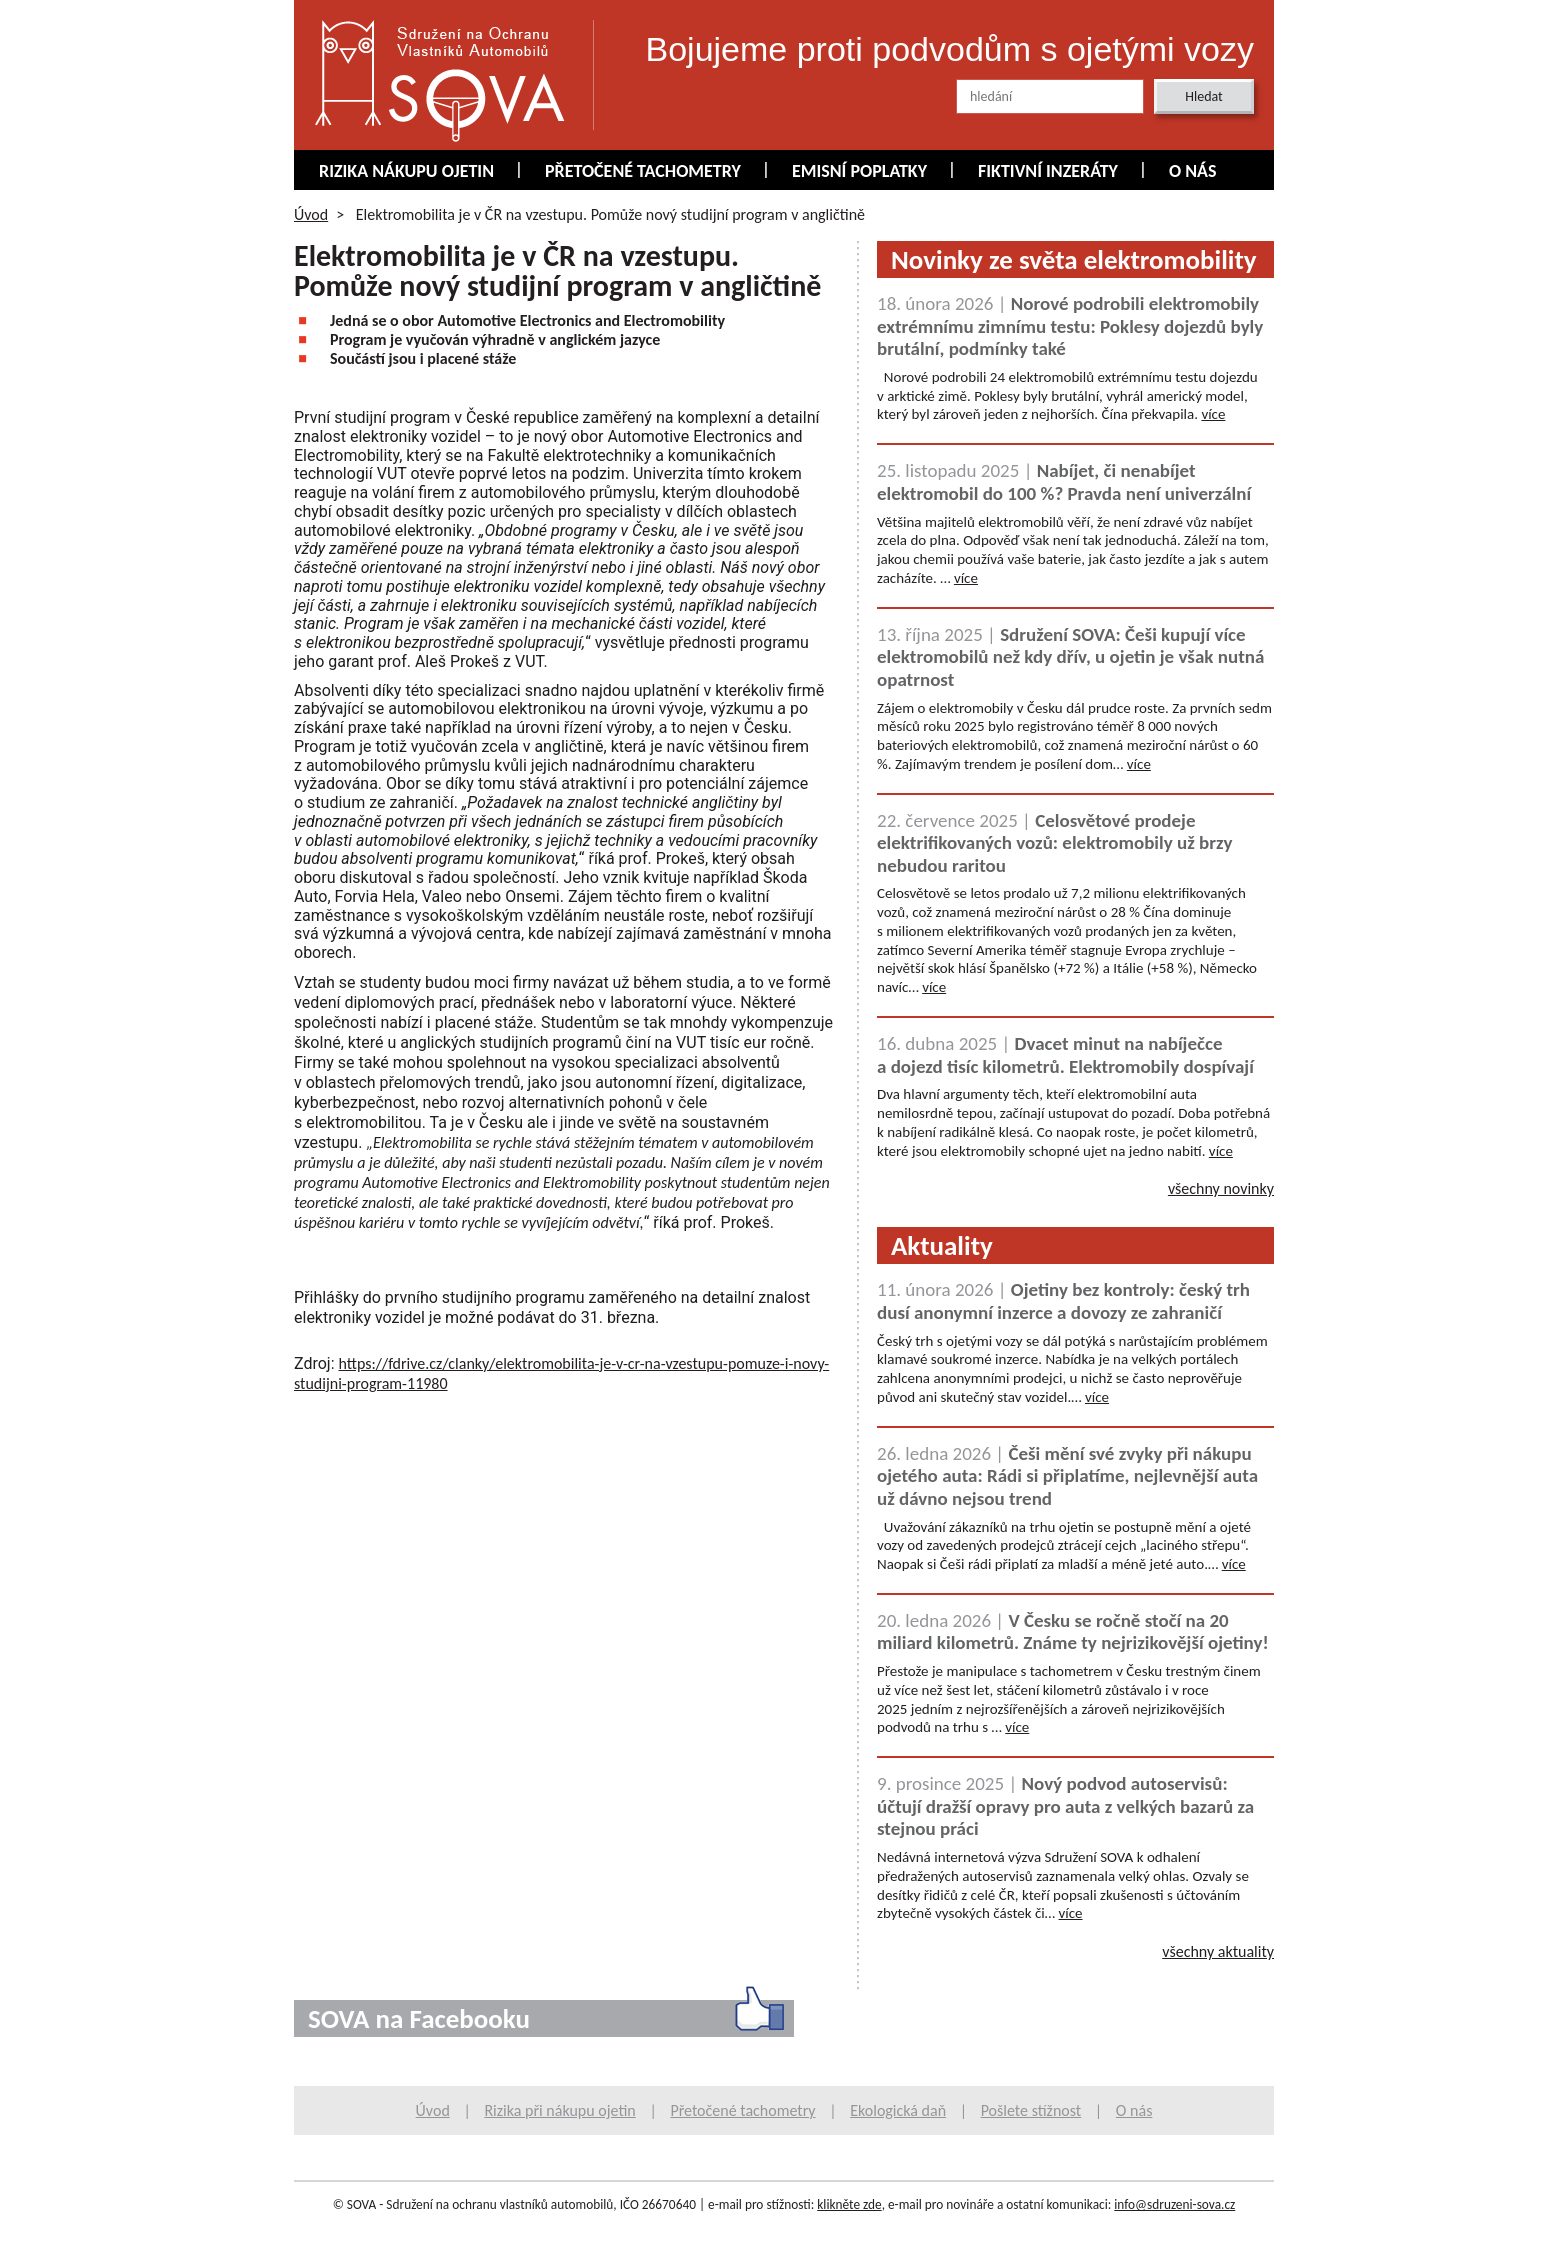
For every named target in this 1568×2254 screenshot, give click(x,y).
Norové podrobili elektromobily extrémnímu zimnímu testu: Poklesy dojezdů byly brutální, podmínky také (1070, 326)
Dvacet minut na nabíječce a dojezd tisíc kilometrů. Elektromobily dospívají (1065, 1055)
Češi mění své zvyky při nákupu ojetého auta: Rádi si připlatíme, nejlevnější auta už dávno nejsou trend (1067, 1476)
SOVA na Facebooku (419, 2018)
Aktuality (942, 1245)
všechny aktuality (1218, 1951)
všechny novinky (1221, 1188)
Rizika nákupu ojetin (406, 171)
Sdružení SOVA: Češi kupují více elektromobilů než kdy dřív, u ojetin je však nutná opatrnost (1070, 657)
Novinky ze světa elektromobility (1074, 259)
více (1213, 414)
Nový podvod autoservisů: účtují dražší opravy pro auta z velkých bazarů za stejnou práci (1065, 1806)
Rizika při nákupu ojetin (559, 2110)
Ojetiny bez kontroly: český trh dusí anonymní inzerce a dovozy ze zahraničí (1063, 1301)
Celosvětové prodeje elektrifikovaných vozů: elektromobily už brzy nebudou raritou (1054, 843)
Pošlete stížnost (1031, 2110)
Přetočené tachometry (643, 171)
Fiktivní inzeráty (1048, 171)
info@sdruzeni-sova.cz (1174, 2204)
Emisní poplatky (859, 171)
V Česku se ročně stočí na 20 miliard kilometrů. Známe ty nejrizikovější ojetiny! (1073, 1632)
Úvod (311, 214)
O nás (1193, 171)
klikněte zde (849, 2204)
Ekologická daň (898, 2110)
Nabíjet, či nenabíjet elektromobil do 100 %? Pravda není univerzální (1064, 482)
